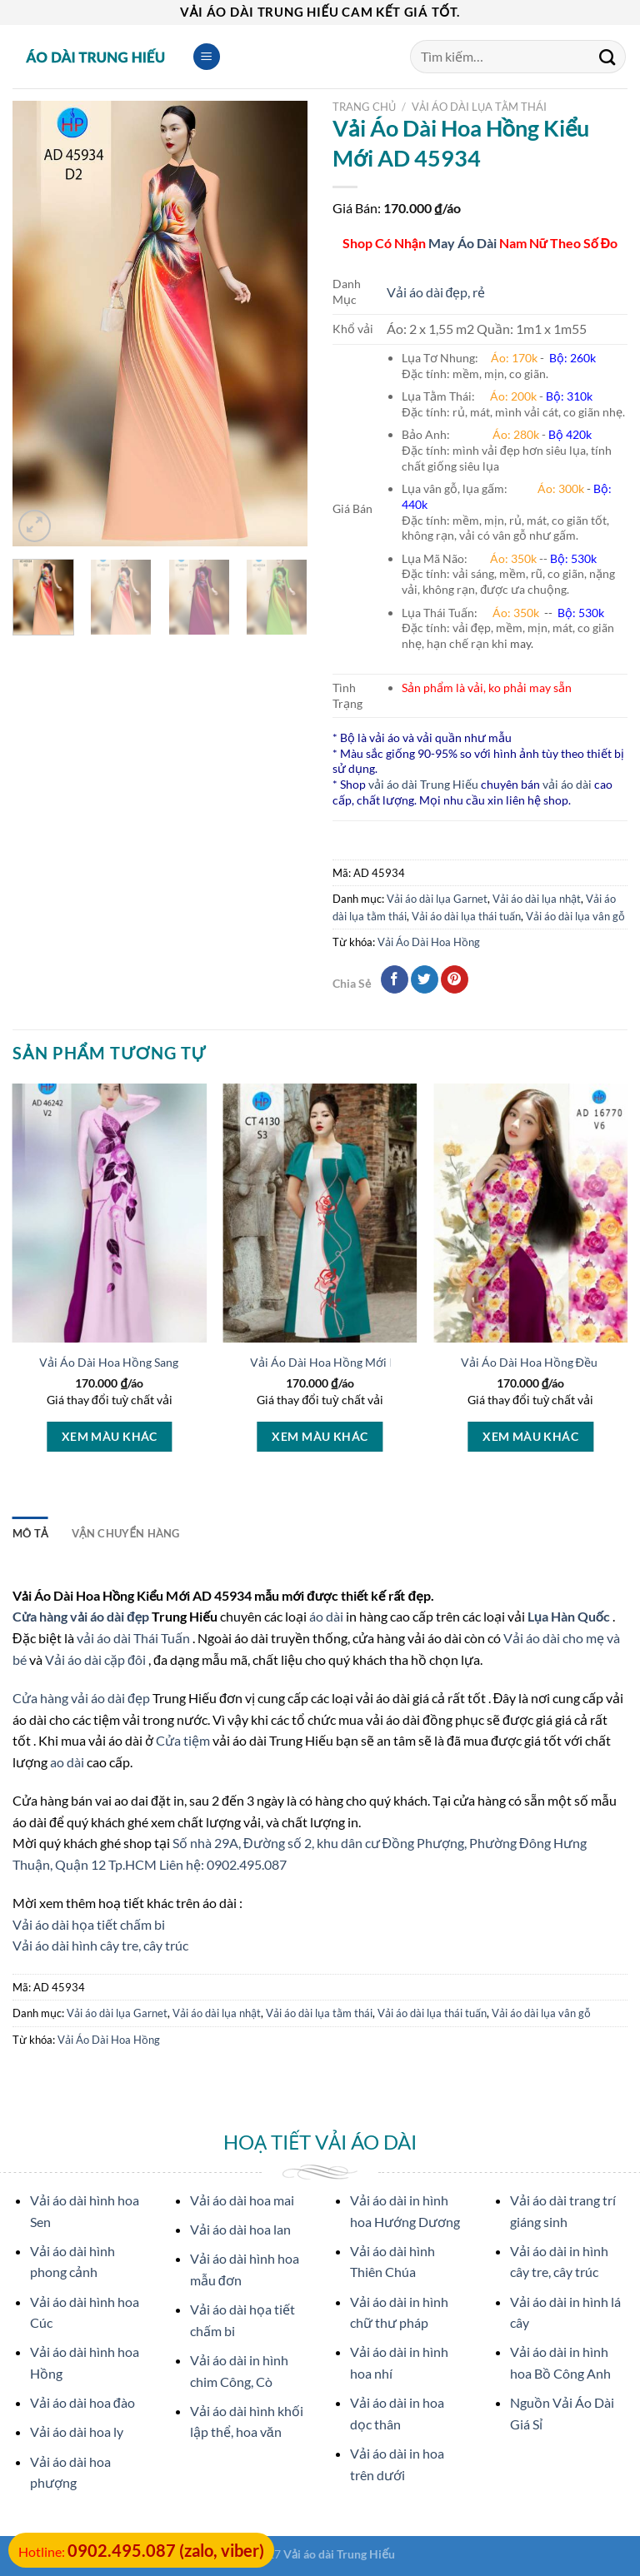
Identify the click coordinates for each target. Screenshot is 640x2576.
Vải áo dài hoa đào (82, 2402)
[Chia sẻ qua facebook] (394, 979)
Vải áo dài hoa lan (240, 2229)
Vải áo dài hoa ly (76, 2431)
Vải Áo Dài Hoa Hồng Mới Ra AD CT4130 (358, 1362)
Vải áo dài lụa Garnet (437, 898)
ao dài (67, 1762)
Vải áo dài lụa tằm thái (479, 106)
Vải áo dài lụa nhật (536, 898)
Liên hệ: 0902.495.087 (223, 1864)
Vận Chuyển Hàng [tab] (126, 1533)
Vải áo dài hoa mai (242, 2200)
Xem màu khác (110, 1436)
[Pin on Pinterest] (454, 979)
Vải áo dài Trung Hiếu (339, 2554)
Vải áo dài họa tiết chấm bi (88, 1924)
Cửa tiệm (184, 1740)
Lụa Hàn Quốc (570, 1616)
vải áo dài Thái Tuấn (134, 1638)
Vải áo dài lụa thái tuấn (466, 916)
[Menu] (206, 57)
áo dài (326, 1616)
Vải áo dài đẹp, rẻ (436, 292)
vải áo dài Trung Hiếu (423, 784)
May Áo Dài (462, 243)
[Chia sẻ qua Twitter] (424, 979)
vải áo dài (567, 784)
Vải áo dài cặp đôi (95, 1659)
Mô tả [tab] (30, 1533)
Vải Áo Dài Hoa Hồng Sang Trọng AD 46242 (153, 1362)
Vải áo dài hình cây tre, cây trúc (100, 1945)
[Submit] (607, 56)
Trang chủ (364, 106)
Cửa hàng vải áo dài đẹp (82, 1616)
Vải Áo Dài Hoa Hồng (429, 942)
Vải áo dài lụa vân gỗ (575, 916)
